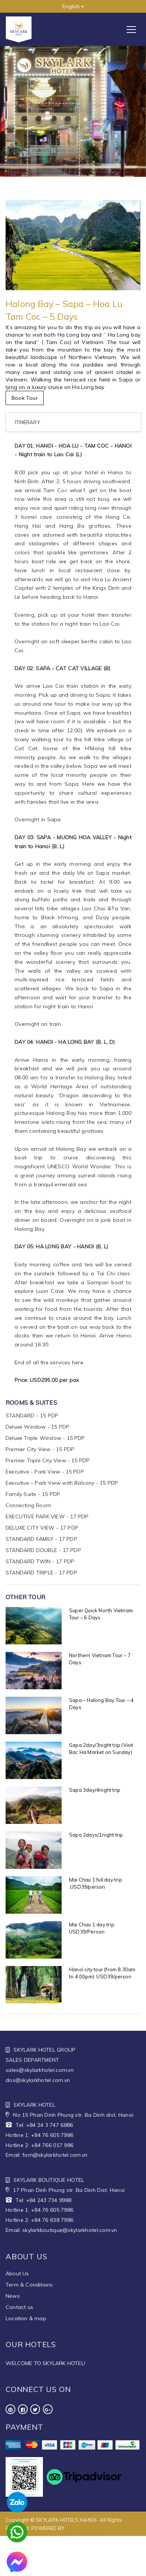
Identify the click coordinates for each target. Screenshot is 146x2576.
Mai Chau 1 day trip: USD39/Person (92, 1928)
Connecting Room (28, 1505)
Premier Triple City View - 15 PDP (48, 1460)
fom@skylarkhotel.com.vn (54, 2155)
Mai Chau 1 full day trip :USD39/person (95, 1883)
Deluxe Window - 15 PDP (37, 1426)
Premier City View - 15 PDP (40, 1449)
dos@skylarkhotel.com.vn (38, 2080)
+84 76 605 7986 (52, 2135)
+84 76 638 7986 (52, 2220)
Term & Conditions (29, 2284)
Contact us (19, 2307)
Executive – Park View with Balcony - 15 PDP (62, 1482)
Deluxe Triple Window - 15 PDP (45, 1438)
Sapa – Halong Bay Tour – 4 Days (101, 1703)
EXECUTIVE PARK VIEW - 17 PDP (47, 1516)
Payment (24, 2427)
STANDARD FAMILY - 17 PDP (41, 1539)
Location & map (26, 2318)
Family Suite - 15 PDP (33, 1494)
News (13, 2296)
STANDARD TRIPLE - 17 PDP (41, 1572)
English (73, 6)
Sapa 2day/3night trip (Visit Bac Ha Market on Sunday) (101, 1748)
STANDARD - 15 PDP (32, 1415)
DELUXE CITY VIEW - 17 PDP (42, 1527)
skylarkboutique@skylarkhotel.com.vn (69, 2230)
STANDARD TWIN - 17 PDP (40, 1561)
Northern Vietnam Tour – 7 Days (100, 1658)
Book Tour (25, 398)
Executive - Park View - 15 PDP (45, 1471)
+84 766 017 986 (52, 2145)
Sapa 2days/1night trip (96, 1835)
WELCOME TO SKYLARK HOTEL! (45, 2363)
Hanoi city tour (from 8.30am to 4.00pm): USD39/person (102, 1972)
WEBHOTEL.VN (82, 2528)
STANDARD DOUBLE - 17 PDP (43, 1550)
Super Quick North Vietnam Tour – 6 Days (101, 1613)
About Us (17, 2273)
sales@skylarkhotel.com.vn (40, 2070)
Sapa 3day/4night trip (94, 1790)
